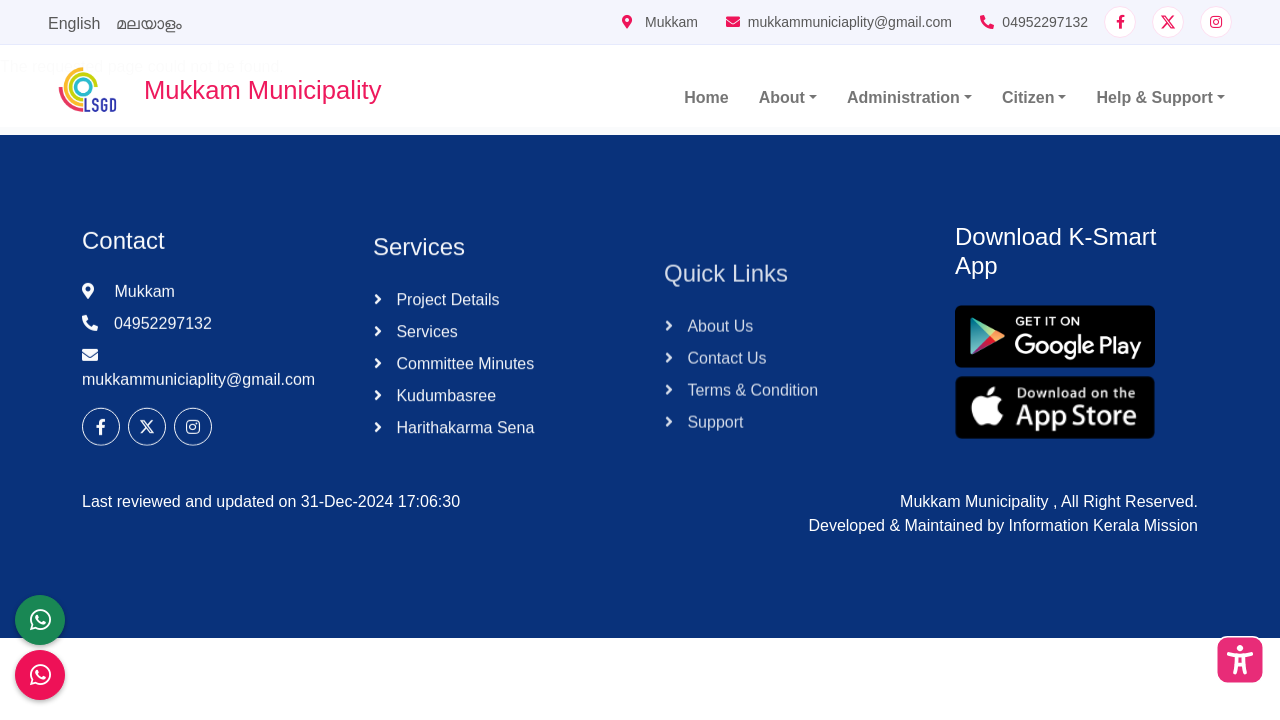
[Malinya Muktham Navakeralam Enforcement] (40, 675)
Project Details (446, 336)
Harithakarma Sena (463, 464)
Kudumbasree (444, 432)
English (74, 23)
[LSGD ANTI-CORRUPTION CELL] (40, 620)
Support (713, 499)
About (782, 97)
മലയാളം (149, 23)
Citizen (1028, 97)
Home (706, 97)
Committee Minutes (463, 400)
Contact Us (725, 435)
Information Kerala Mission (1103, 525)
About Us (718, 403)
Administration (903, 97)
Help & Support (1154, 97)
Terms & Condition (750, 467)
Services (425, 368)
